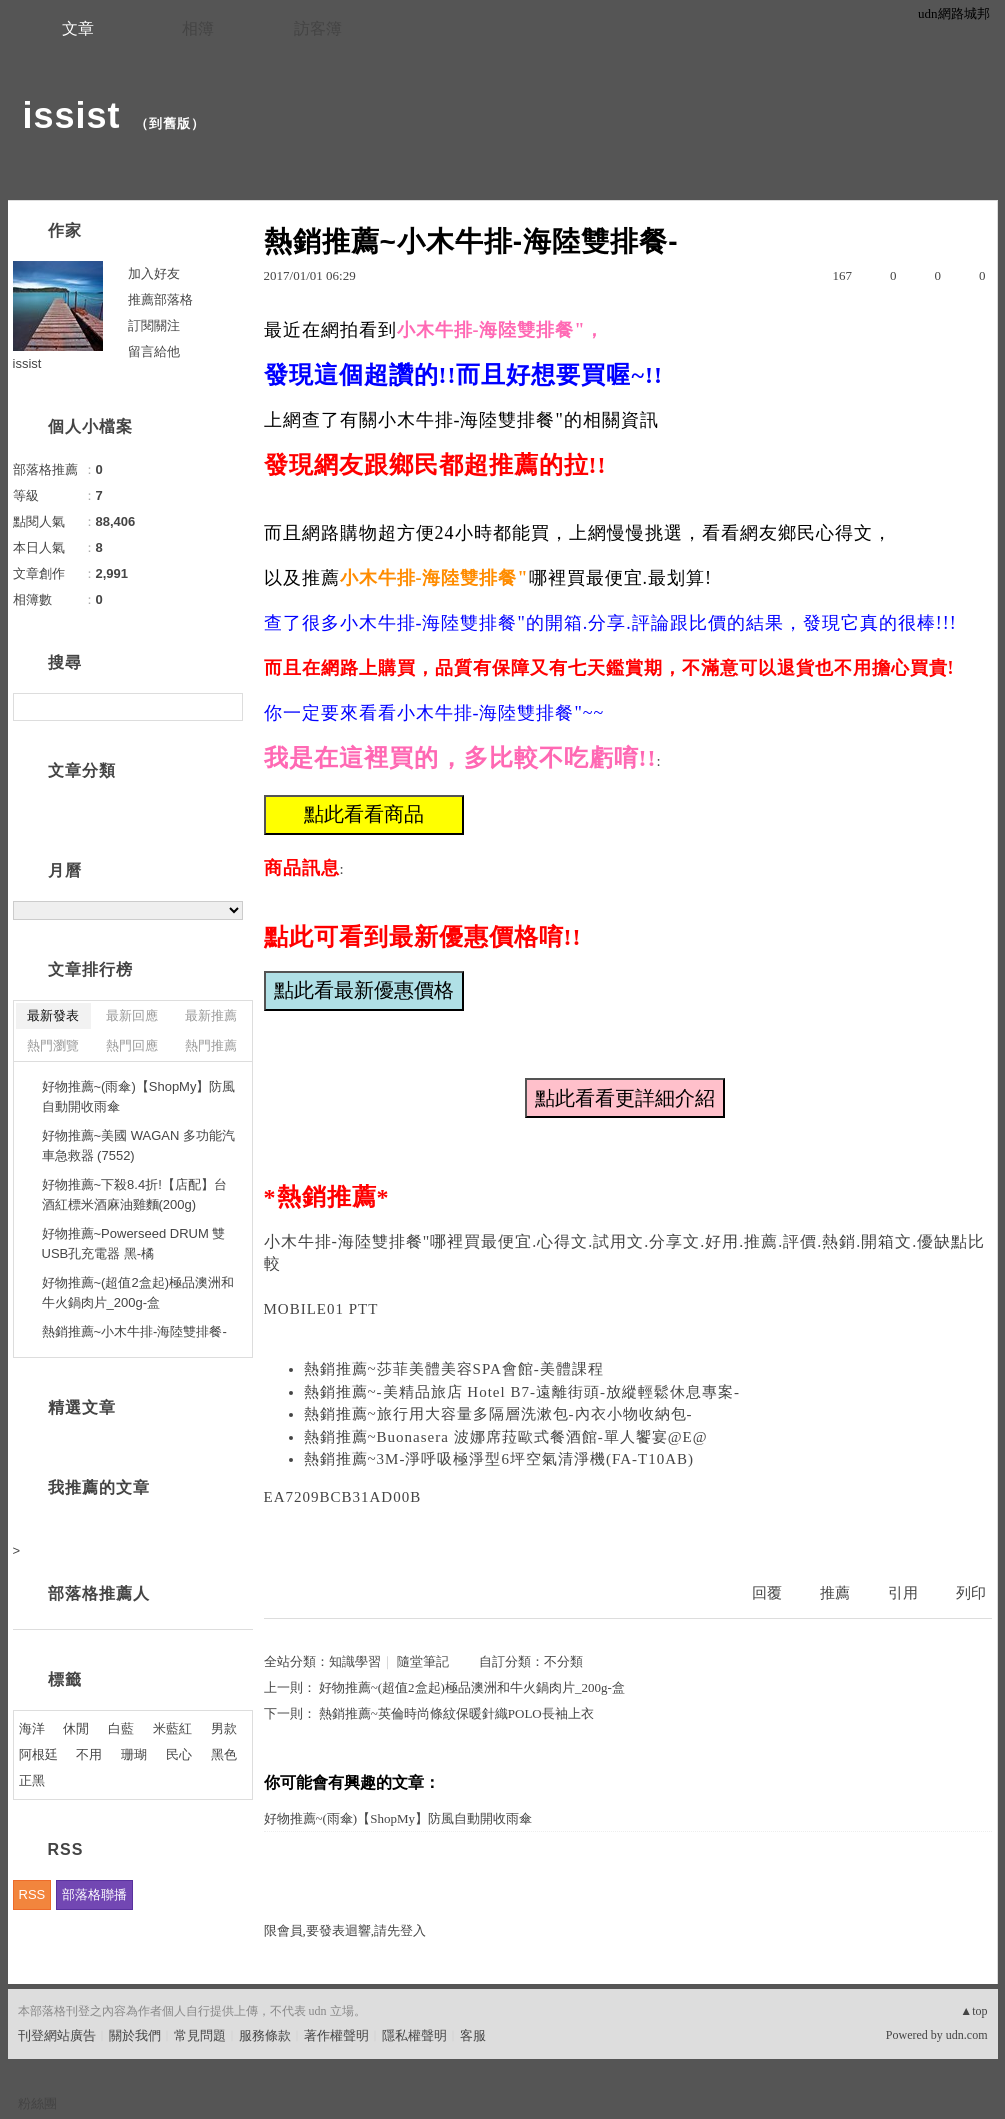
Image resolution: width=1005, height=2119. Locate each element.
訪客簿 (318, 28)
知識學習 (355, 1661)
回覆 (767, 1593)
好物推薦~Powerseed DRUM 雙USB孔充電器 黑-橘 (134, 1243)
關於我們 (135, 2035)
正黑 (32, 1780)
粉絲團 (37, 2103)
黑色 (224, 1754)
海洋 (32, 1728)
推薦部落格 (160, 299)
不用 (89, 1754)
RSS (32, 1894)
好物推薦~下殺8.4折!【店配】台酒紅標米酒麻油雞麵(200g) (134, 1194)
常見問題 (200, 2035)
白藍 (121, 1728)
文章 (78, 28)
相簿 (198, 28)
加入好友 (154, 273)
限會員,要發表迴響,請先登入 (345, 1930)
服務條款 (265, 2035)
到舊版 (170, 123)
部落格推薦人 (99, 1593)
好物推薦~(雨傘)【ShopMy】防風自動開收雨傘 (398, 1818)
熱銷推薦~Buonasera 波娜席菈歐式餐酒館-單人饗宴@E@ (506, 1437)
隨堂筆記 (423, 1661)
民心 (179, 1754)
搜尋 (225, 707)
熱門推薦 (211, 1045)
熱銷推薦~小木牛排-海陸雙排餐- (134, 1331)
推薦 (835, 1593)
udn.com (967, 2035)
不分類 (563, 1661)
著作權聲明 (336, 2035)
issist (72, 115)
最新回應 (132, 1015)
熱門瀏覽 (53, 1045)
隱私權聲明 (414, 2035)
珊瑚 (134, 1754)
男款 (224, 1728)
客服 (473, 2035)
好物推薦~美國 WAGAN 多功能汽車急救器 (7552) (138, 1145)
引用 (903, 1593)
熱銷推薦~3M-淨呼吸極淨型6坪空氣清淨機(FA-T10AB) (499, 1459)
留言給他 (154, 351)
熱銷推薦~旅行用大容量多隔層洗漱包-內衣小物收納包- (498, 1414)
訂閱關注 (154, 325)
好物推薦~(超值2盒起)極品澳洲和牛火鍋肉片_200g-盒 (472, 1687)
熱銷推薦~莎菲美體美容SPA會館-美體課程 (454, 1369)
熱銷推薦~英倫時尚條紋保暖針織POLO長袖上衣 (456, 1713)
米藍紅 (172, 1728)
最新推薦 (211, 1015)
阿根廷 (38, 1754)
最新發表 (53, 1015)
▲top (973, 2011)
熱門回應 (132, 1045)
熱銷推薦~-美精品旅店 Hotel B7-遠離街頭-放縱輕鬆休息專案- (522, 1392)
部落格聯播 (94, 1894)
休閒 (76, 1728)
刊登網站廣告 (57, 2035)
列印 (971, 1593)
